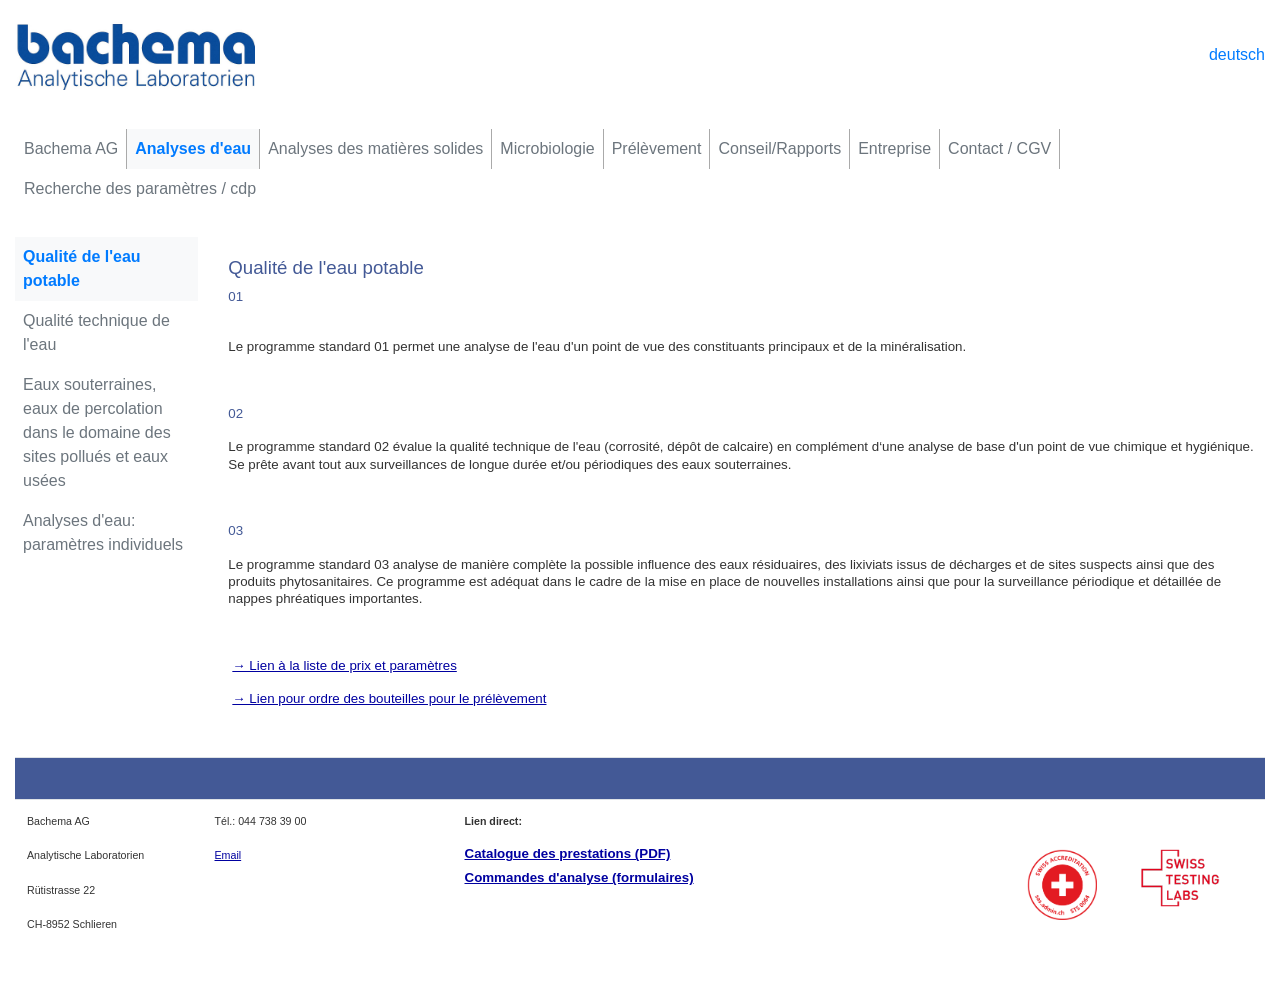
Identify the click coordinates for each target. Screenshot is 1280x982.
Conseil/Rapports (779, 148)
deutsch (1237, 54)
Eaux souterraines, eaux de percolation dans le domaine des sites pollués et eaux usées (97, 432)
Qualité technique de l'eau (96, 332)
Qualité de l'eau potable (82, 268)
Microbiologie (547, 148)
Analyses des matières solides (375, 148)
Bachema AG (71, 148)
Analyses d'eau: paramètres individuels (103, 532)
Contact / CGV (999, 148)
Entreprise (894, 148)
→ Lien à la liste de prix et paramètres (344, 665)
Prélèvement (657, 148)
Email (228, 855)
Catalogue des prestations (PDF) (568, 853)
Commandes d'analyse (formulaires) (579, 877)
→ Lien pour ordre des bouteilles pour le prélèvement (389, 698)
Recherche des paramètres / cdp (140, 188)
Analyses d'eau (193, 148)
